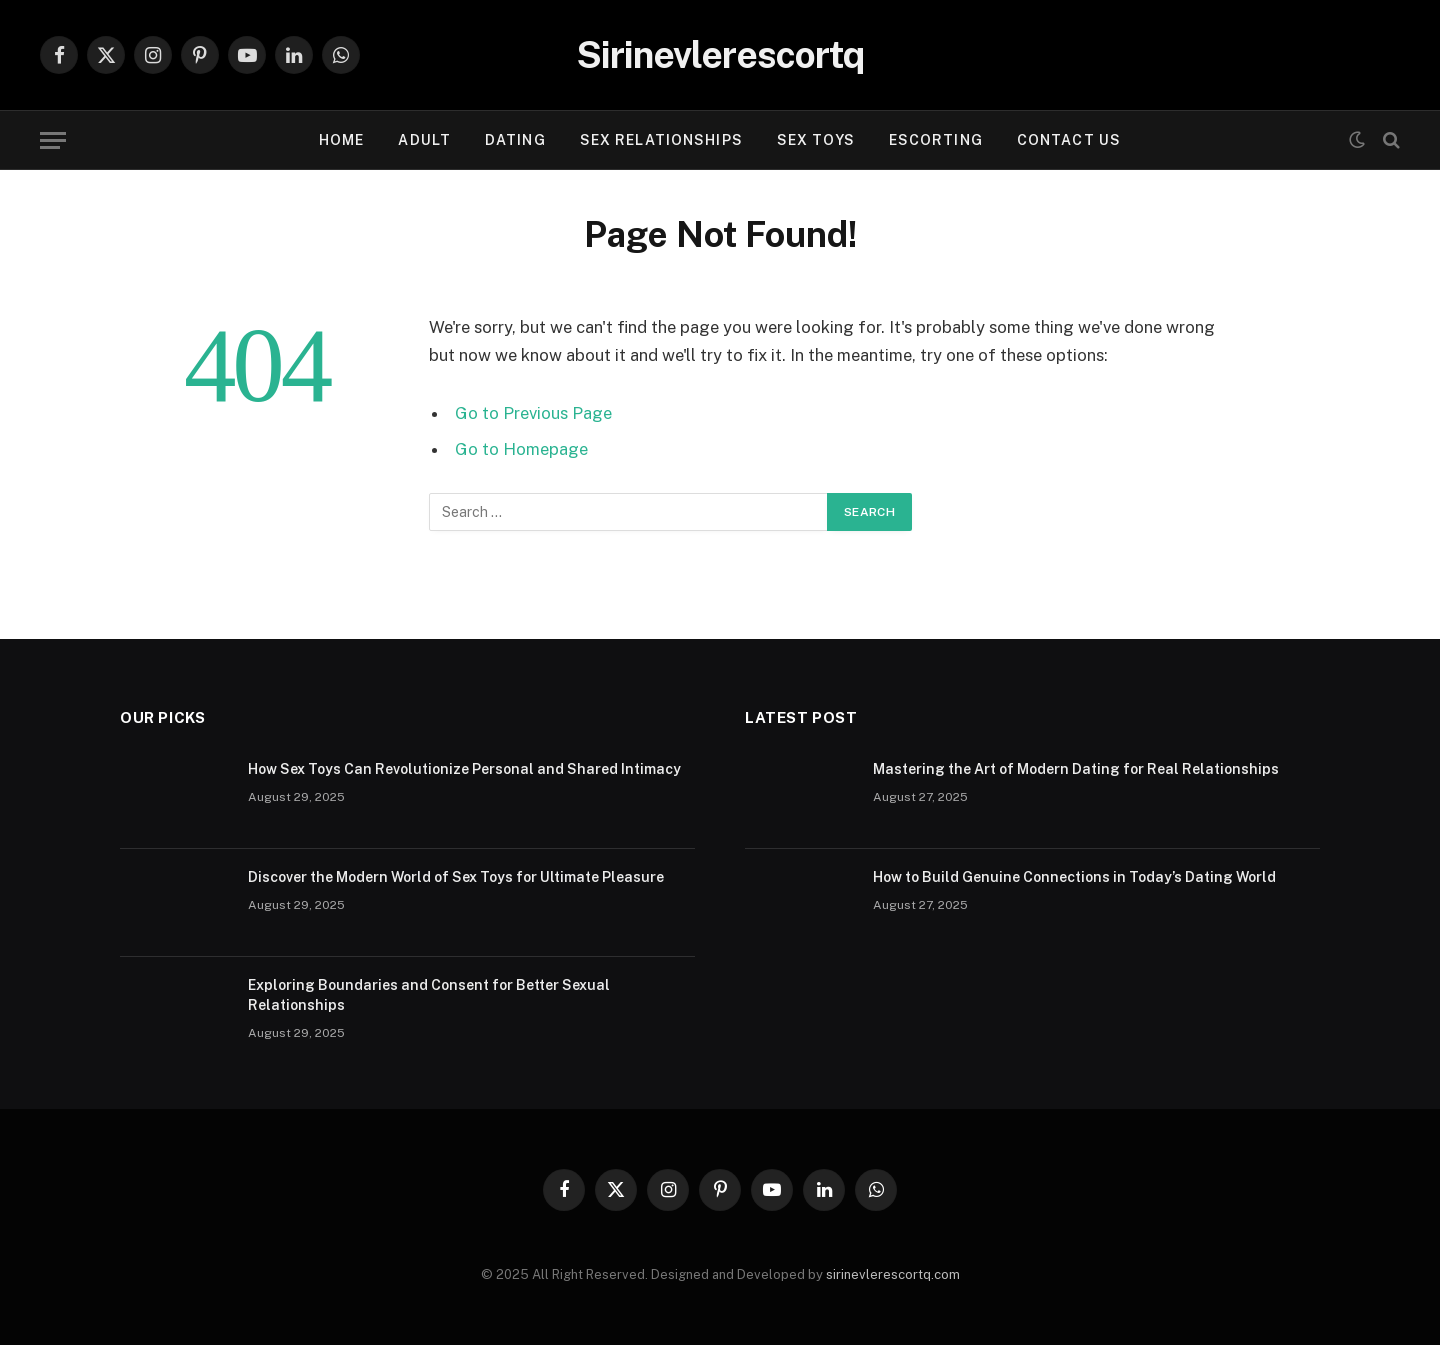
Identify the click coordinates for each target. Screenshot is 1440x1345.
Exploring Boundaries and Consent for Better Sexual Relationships (429, 995)
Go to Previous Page (533, 413)
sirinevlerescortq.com (893, 1274)
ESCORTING (936, 140)
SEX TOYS (816, 140)
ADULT (424, 140)
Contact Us (1069, 140)
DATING (515, 140)
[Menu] (53, 140)
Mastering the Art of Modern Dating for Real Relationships (1076, 769)
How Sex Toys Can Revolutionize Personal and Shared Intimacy (464, 769)
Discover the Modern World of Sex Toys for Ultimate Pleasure (456, 877)
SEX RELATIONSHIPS (661, 140)
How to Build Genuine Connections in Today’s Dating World (1074, 877)
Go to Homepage (521, 449)
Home (341, 140)
